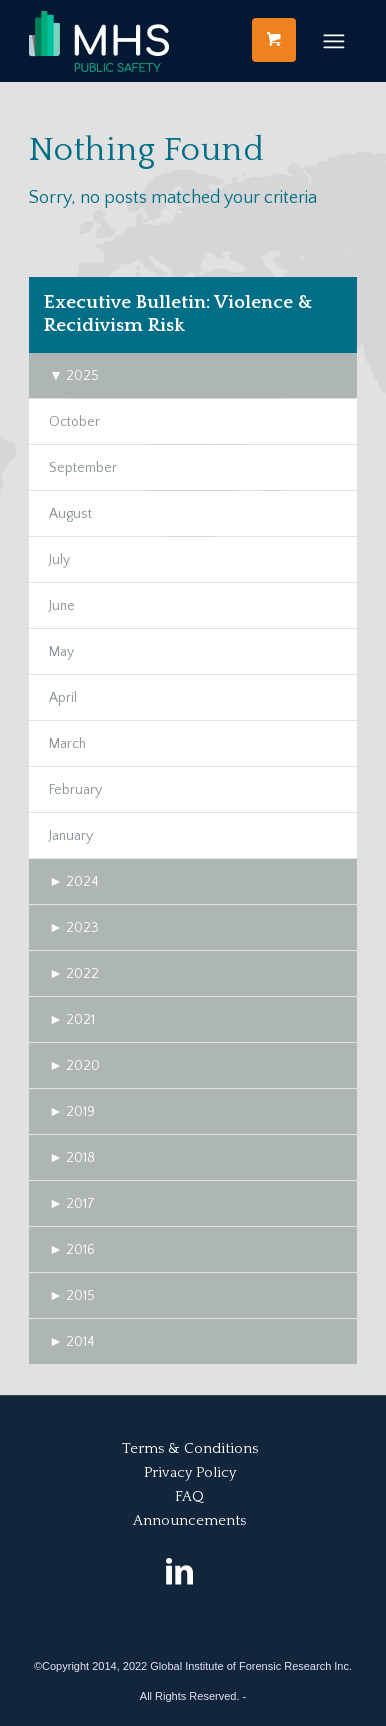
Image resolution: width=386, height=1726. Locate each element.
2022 (74, 974)
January (71, 836)
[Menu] (334, 41)
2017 (72, 1204)
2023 (74, 928)
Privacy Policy (190, 1472)
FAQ (189, 1496)
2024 (74, 882)
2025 (74, 376)
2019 (72, 1112)
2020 (74, 1066)
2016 (72, 1250)
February (75, 790)
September (83, 468)
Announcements (189, 1520)
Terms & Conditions (190, 1448)
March (67, 744)
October (74, 422)
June (62, 606)
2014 (72, 1342)
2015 (72, 1296)
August (70, 514)
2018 (72, 1158)
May (61, 652)
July (59, 560)
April (63, 698)
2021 (72, 1020)
